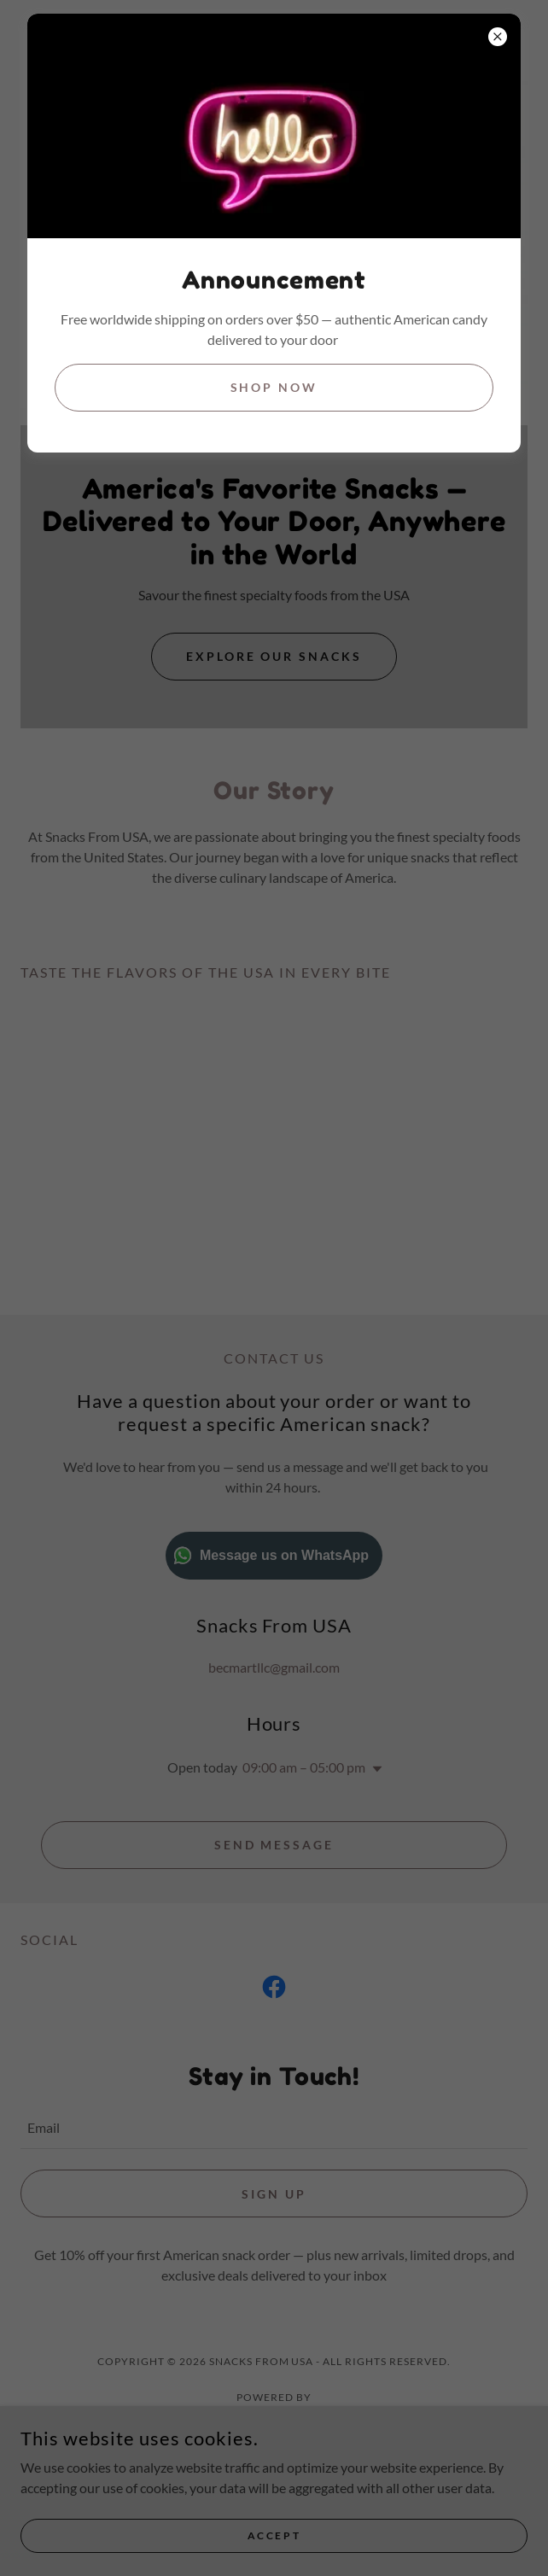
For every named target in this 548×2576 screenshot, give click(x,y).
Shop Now (274, 387)
